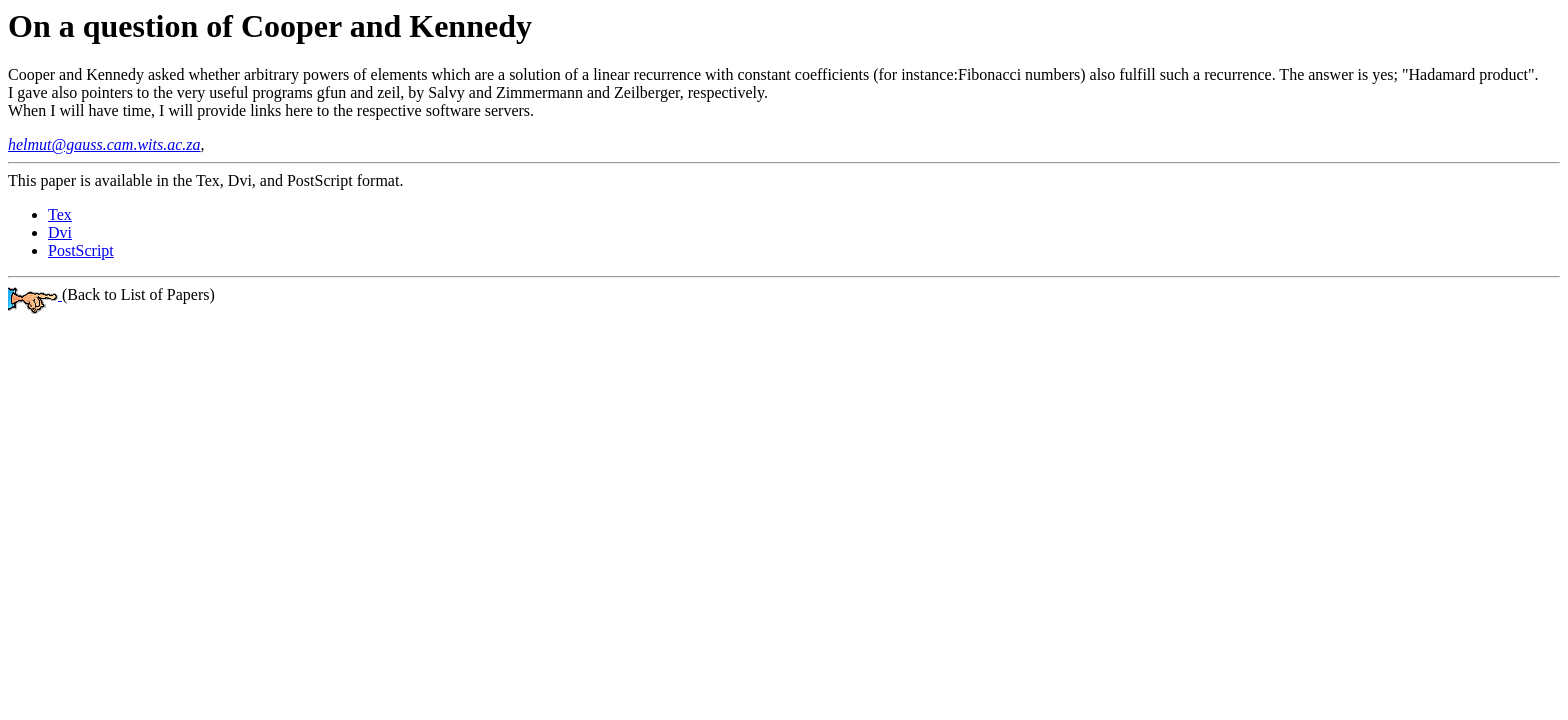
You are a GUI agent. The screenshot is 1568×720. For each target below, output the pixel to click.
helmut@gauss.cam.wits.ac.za (104, 144)
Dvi (60, 232)
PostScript (81, 250)
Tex (60, 214)
